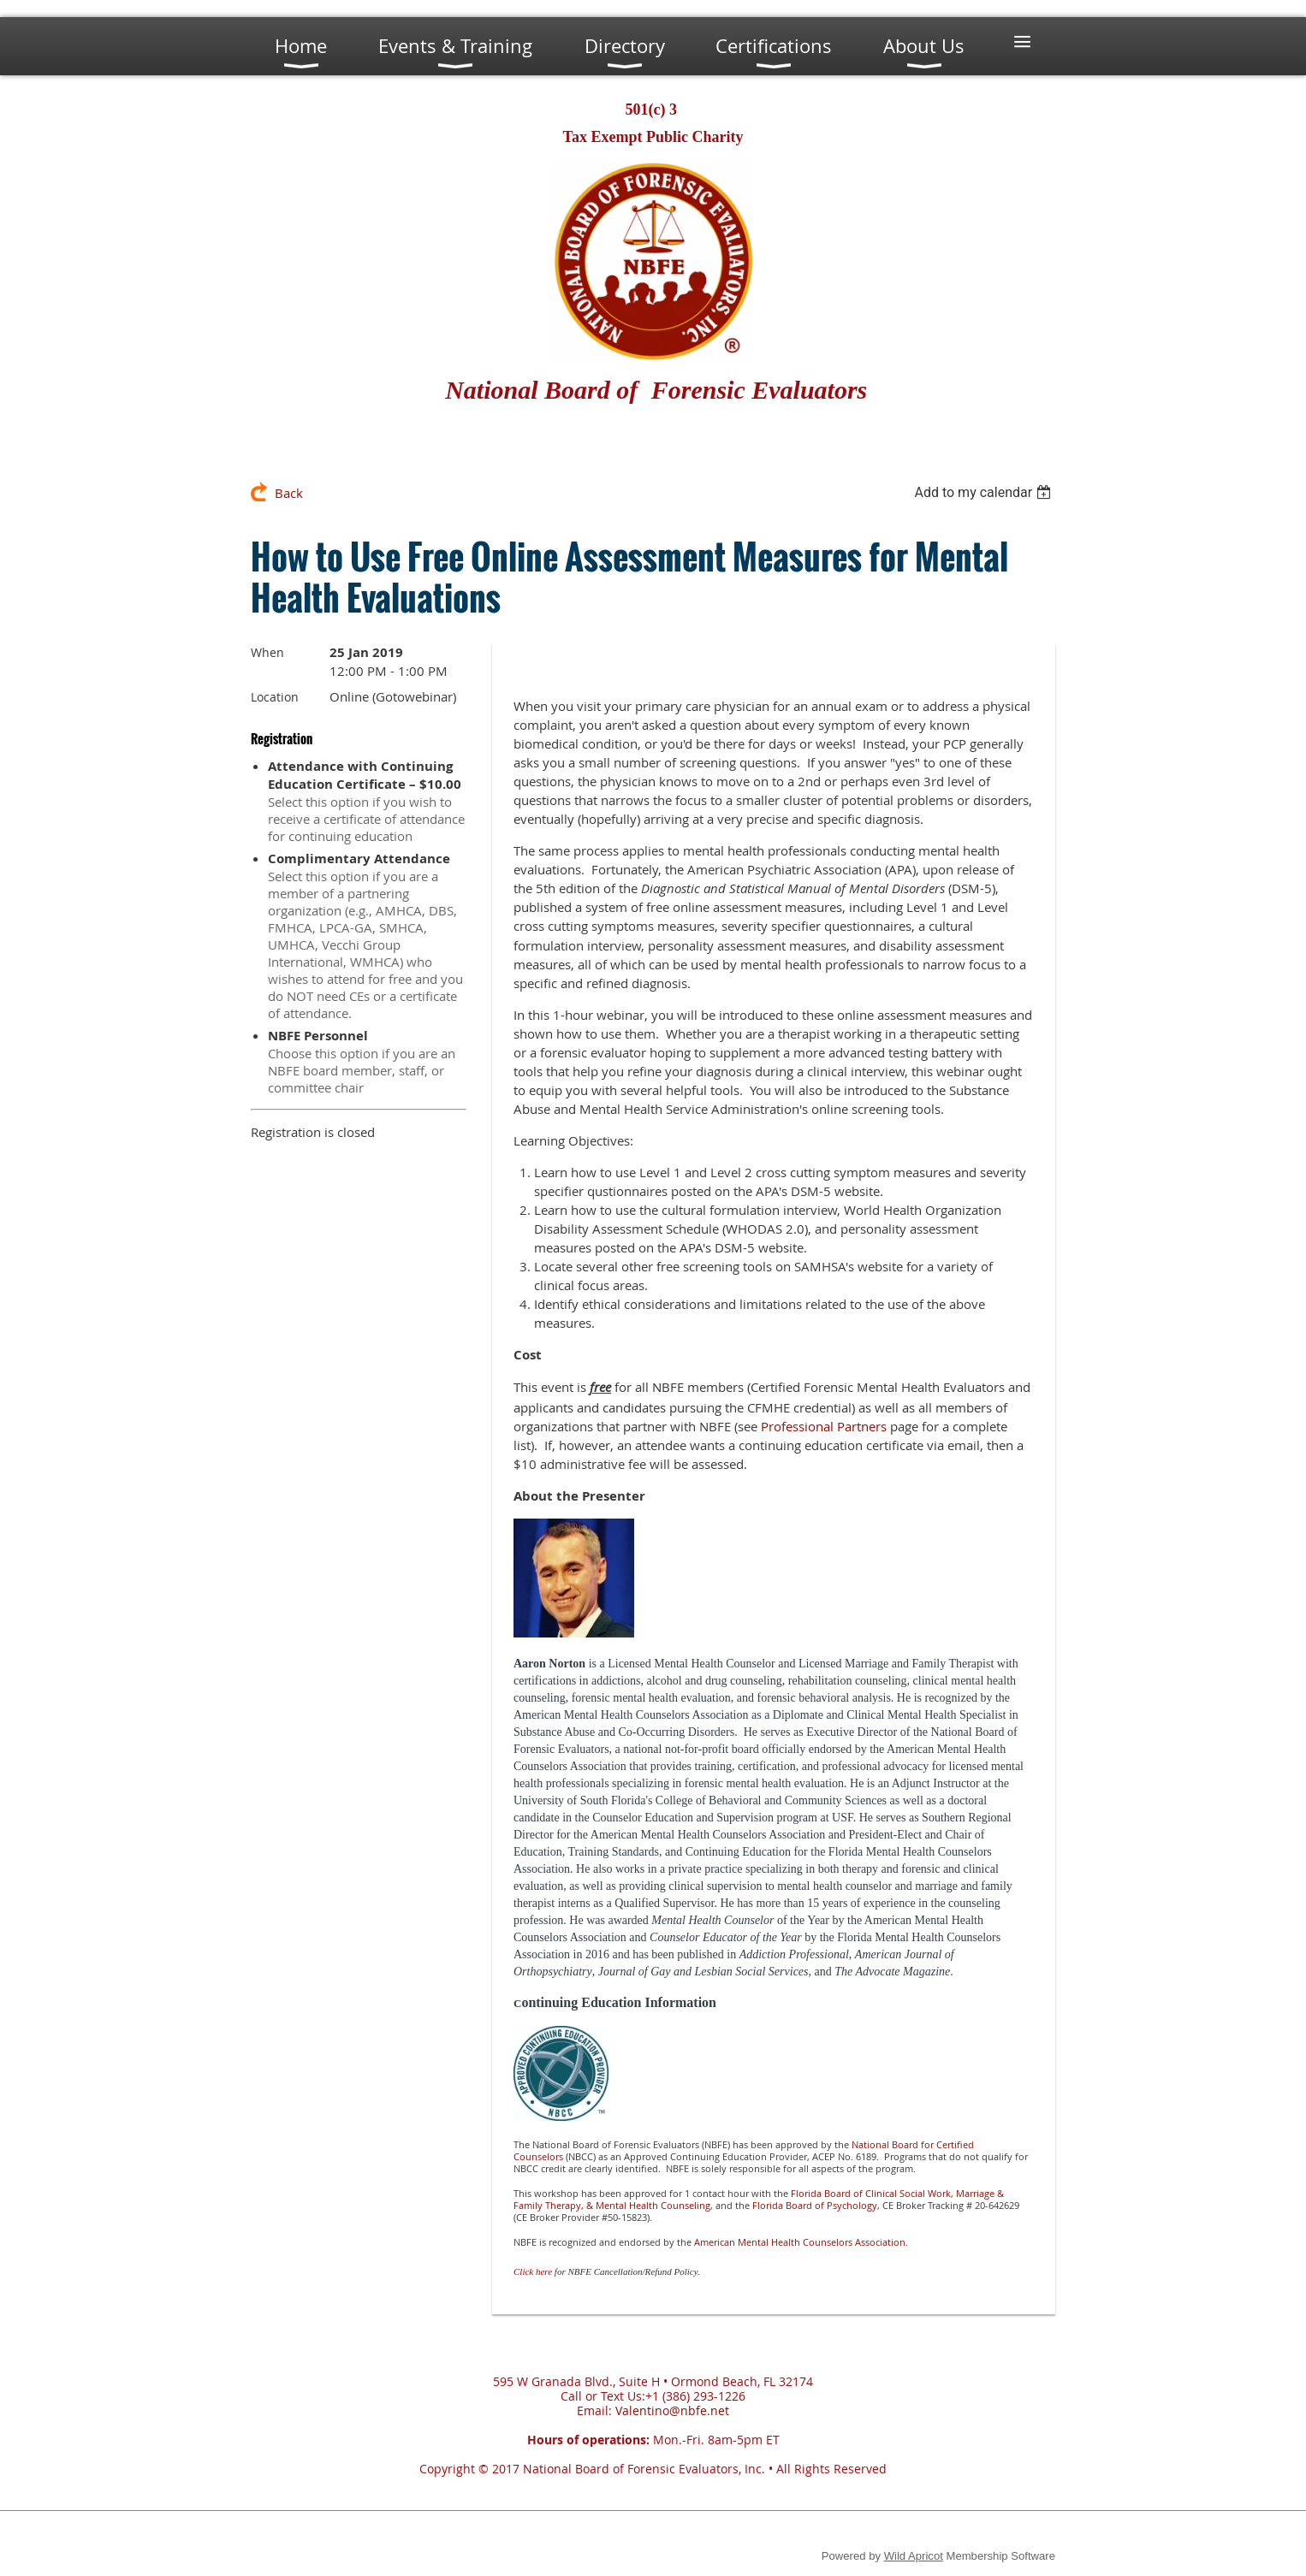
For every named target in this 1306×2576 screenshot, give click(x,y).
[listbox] (984, 492)
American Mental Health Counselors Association (799, 2241)
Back (289, 492)
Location (275, 697)
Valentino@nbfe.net (672, 2410)
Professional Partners (824, 1426)
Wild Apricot (913, 2555)
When (267, 652)
